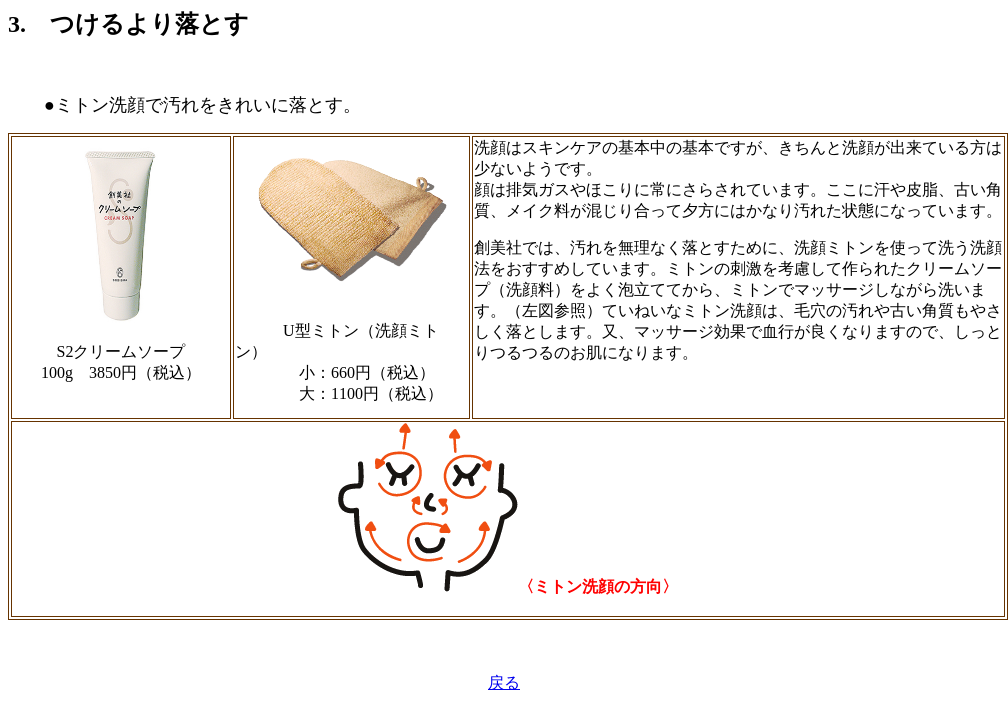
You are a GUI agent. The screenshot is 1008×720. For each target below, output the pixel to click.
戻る (504, 682)
